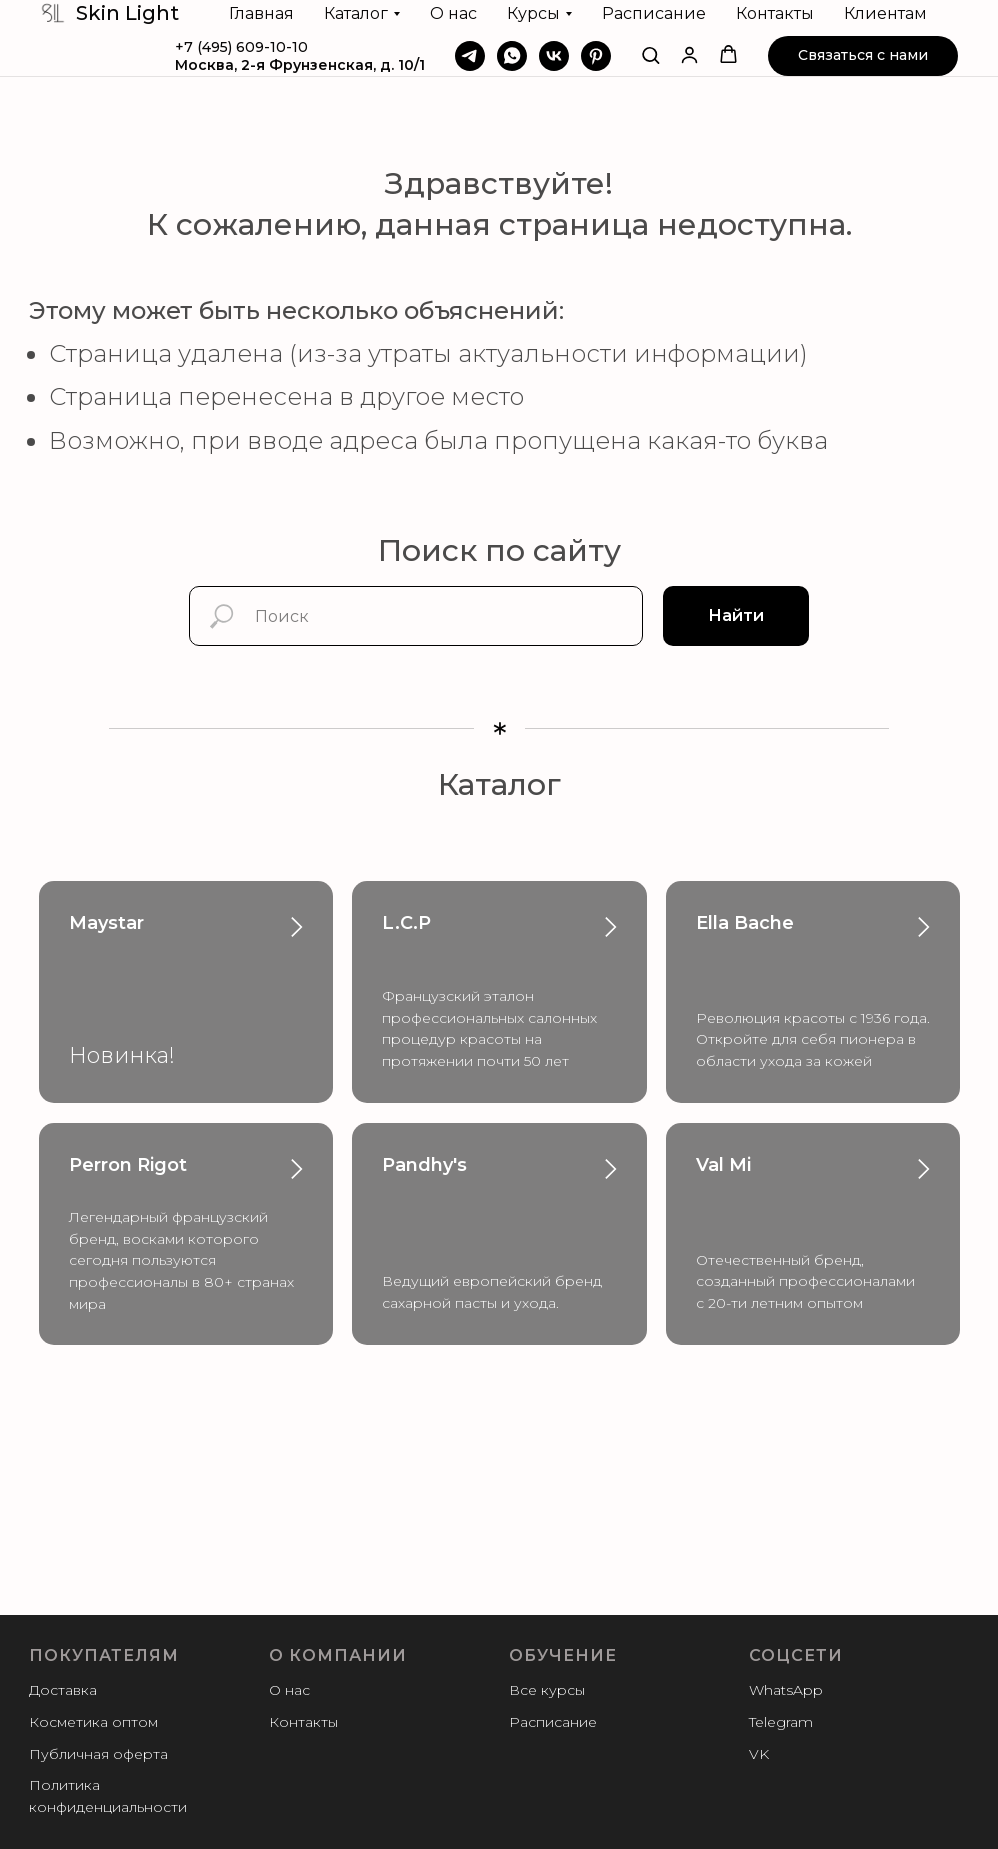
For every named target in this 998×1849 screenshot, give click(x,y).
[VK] (554, 56)
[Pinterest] (596, 56)
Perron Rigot (128, 1165)
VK (759, 1754)
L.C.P (406, 923)
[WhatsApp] (512, 56)
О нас (453, 13)
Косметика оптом (93, 1722)
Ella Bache (745, 923)
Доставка (63, 1690)
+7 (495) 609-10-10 (241, 47)
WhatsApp (786, 1690)
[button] (650, 54)
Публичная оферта (98, 1754)
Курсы (533, 13)
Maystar (106, 923)
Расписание (654, 13)
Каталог (356, 13)
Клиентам (885, 13)
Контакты (775, 13)
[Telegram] (470, 56)
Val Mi (723, 1165)
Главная (261, 13)
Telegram (781, 1722)
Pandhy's (424, 1165)
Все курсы (547, 1690)
